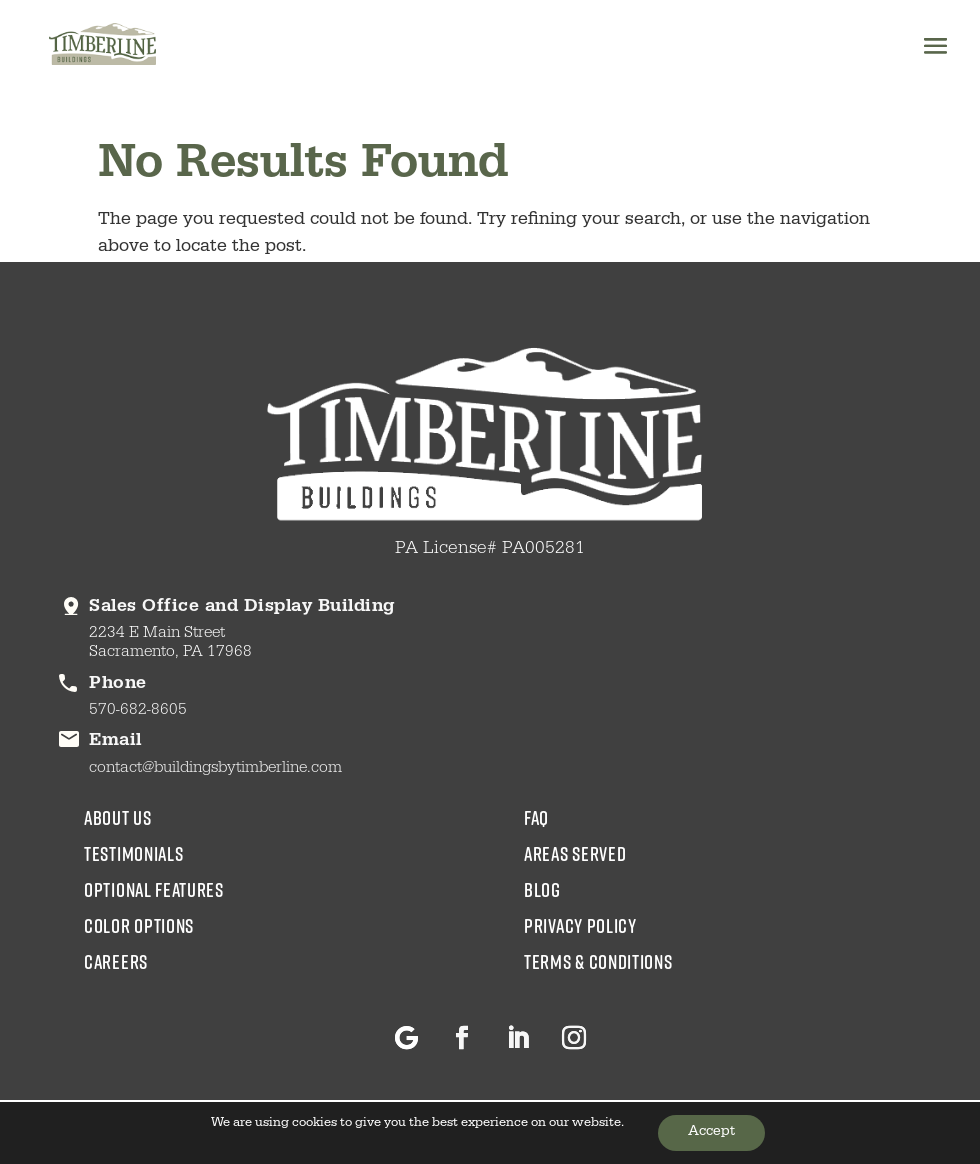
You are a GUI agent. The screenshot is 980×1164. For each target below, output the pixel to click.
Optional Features (154, 889)
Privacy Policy (580, 925)
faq (536, 817)
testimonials (133, 853)
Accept (711, 1133)
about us (118, 817)
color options (139, 925)
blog (542, 889)
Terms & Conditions (598, 961)
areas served (575, 853)
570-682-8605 (138, 711)
